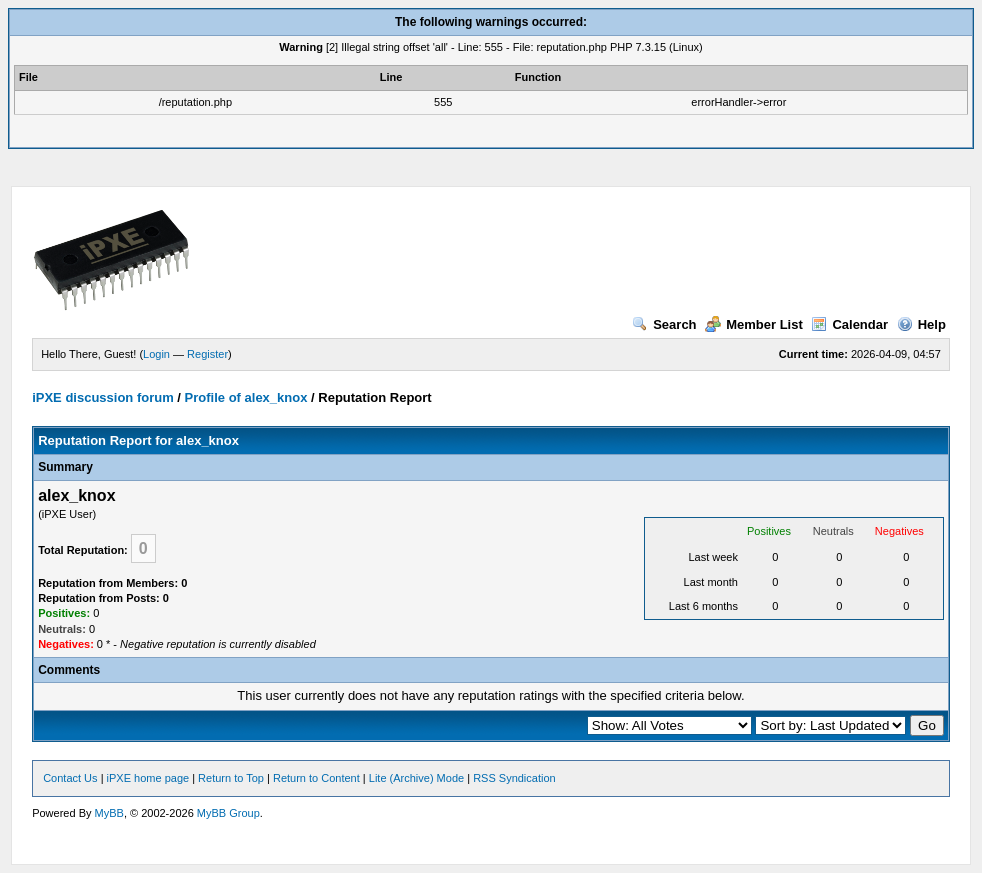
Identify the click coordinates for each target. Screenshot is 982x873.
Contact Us (70, 778)
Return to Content (316, 778)
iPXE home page (148, 778)
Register (207, 354)
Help (921, 324)
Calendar (849, 324)
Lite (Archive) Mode (416, 778)
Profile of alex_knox (246, 397)
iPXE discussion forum (103, 397)
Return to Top (231, 778)
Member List (754, 324)
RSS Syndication (514, 778)
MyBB (109, 813)
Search (664, 324)
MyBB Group (228, 813)
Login (156, 354)
